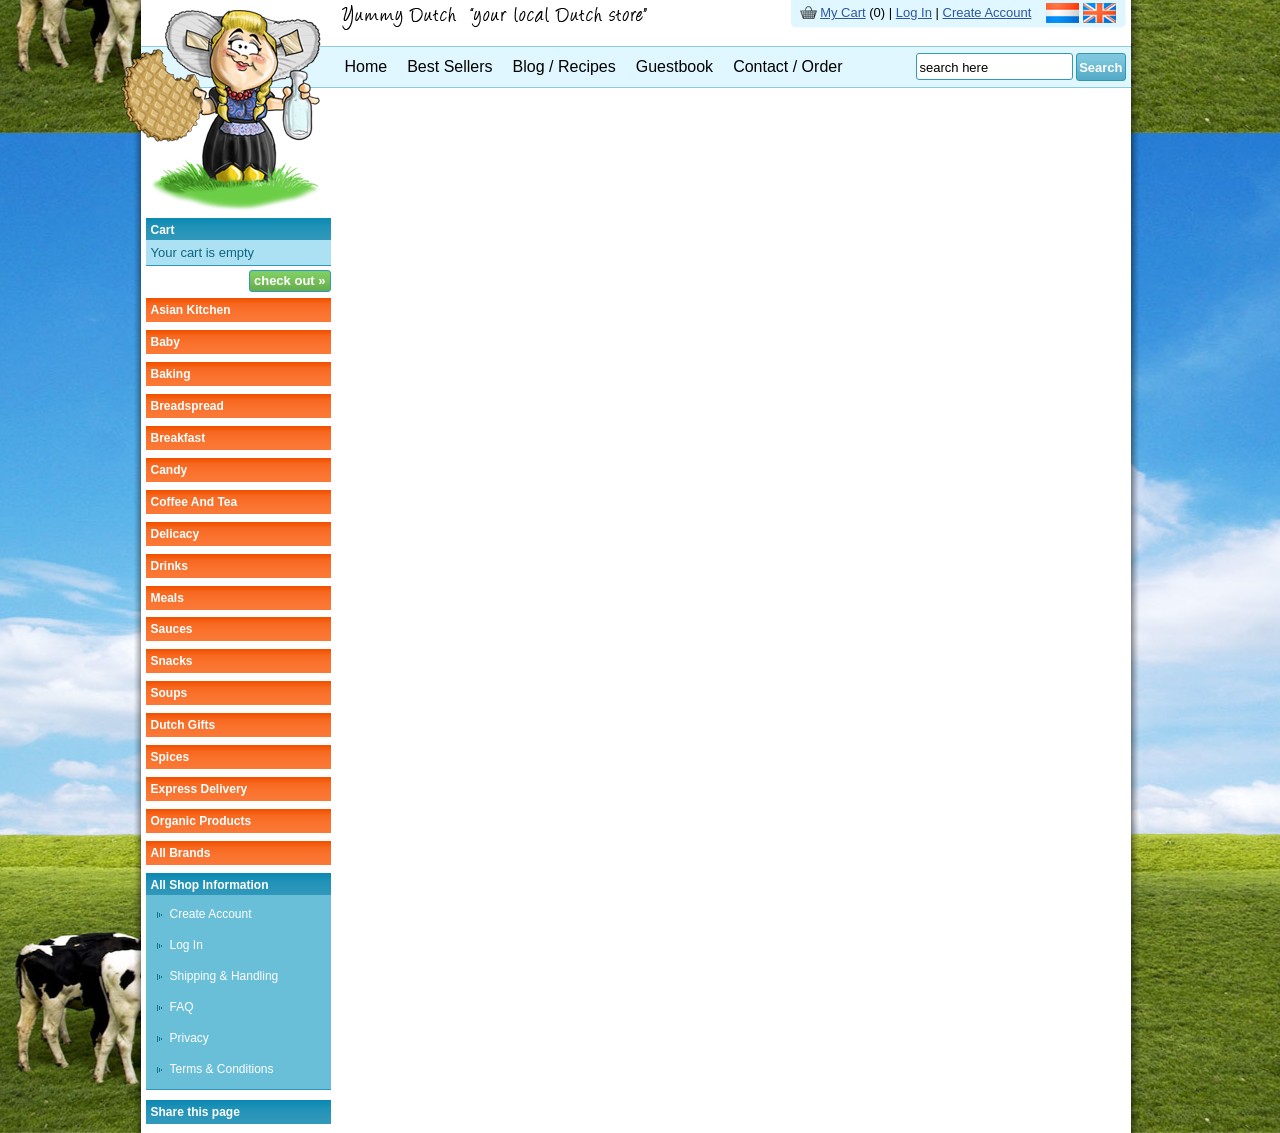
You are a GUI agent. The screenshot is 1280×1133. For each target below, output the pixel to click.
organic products (201, 821)
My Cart (843, 12)
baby (165, 342)
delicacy (175, 534)
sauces (172, 629)
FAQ (182, 1007)
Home (366, 66)
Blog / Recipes (564, 66)
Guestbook (674, 66)
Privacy (189, 1038)
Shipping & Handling (224, 976)
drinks (169, 566)
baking (171, 374)
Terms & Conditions (222, 1069)
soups (169, 693)
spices (170, 757)
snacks (172, 661)
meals (167, 598)
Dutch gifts (183, 725)
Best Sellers (449, 66)
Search (1100, 67)
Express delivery (199, 789)
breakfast (178, 438)
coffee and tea (194, 502)
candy (169, 470)
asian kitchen (191, 310)
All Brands (181, 853)
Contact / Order (787, 66)
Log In (914, 12)
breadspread (187, 406)
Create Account (987, 12)
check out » (290, 280)
